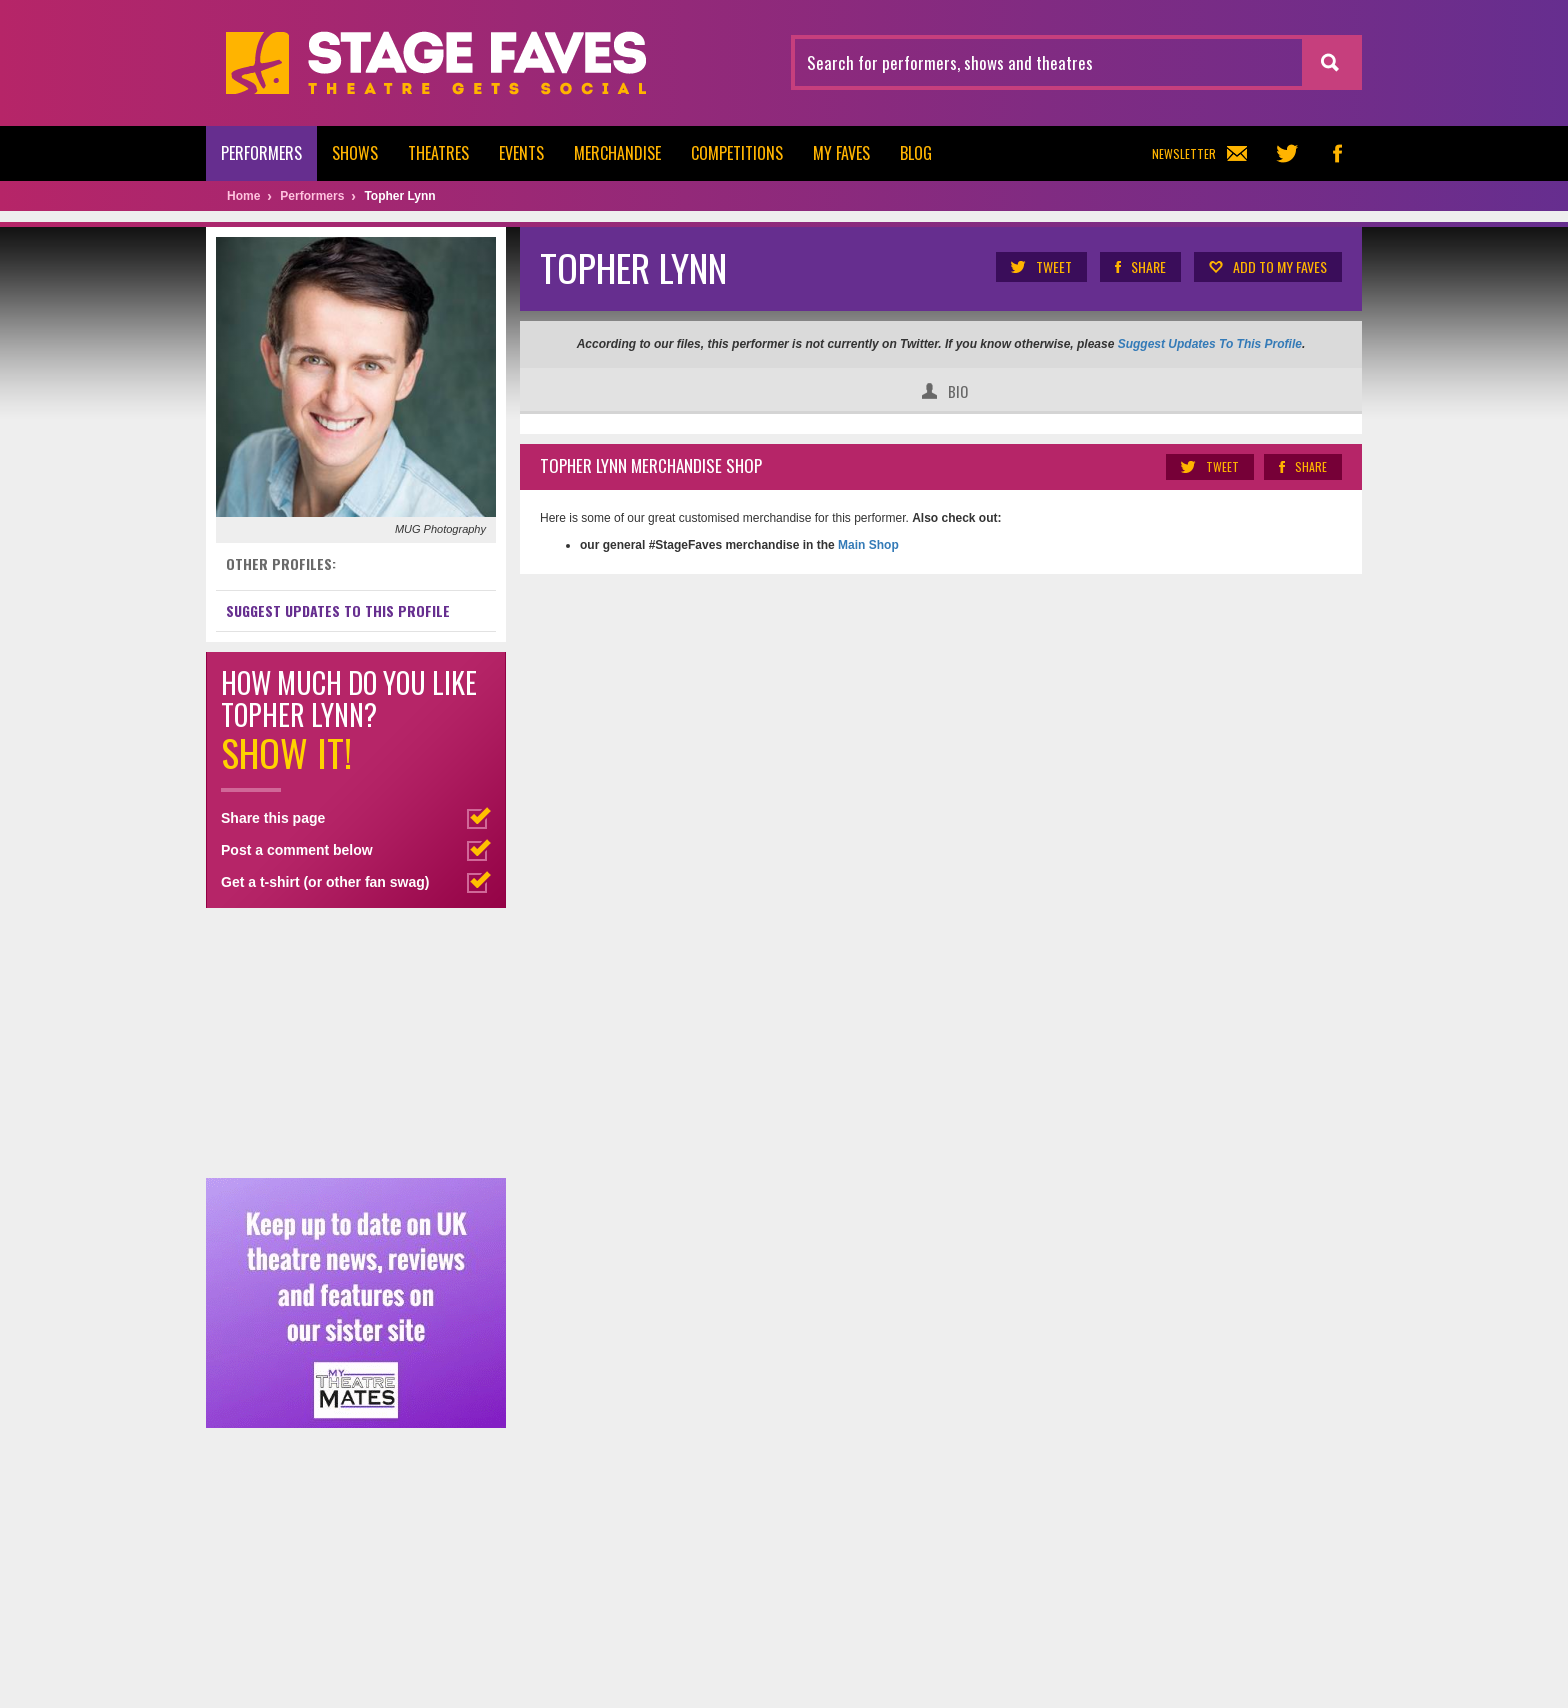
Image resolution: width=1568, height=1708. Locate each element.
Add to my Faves (1267, 267)
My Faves (841, 153)
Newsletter (1199, 153)
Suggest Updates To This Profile (1210, 344)
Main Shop (867, 545)
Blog (916, 153)
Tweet (1040, 267)
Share (1139, 267)
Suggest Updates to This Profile (338, 610)
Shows (355, 153)
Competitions (737, 153)
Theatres (438, 153)
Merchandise (617, 153)
